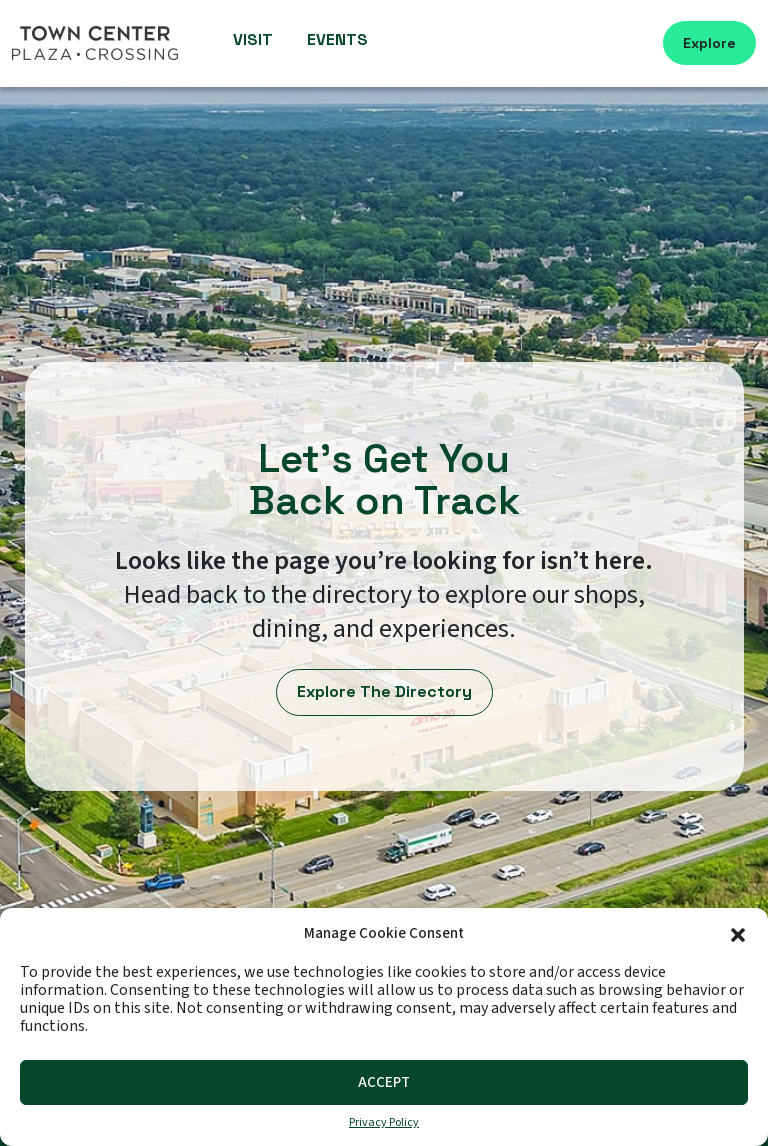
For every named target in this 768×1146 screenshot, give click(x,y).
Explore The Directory (384, 691)
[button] (738, 933)
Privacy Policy (384, 1123)
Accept (384, 1082)
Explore (709, 43)
